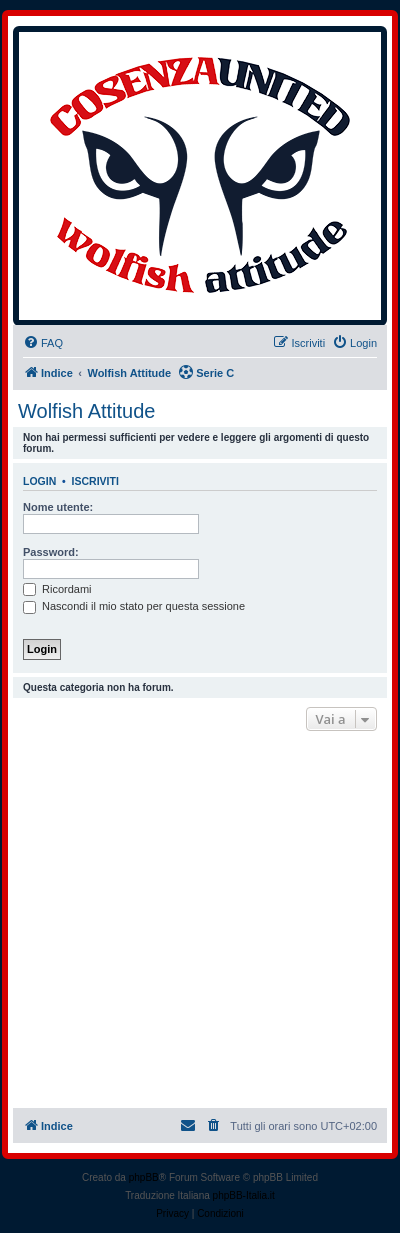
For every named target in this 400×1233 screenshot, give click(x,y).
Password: (51, 552)
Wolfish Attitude (86, 411)
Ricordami (57, 589)
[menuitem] (43, 343)
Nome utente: (58, 507)
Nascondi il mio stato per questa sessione (134, 606)
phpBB (144, 1177)
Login (39, 481)
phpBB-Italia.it (244, 1195)
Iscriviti (95, 481)
